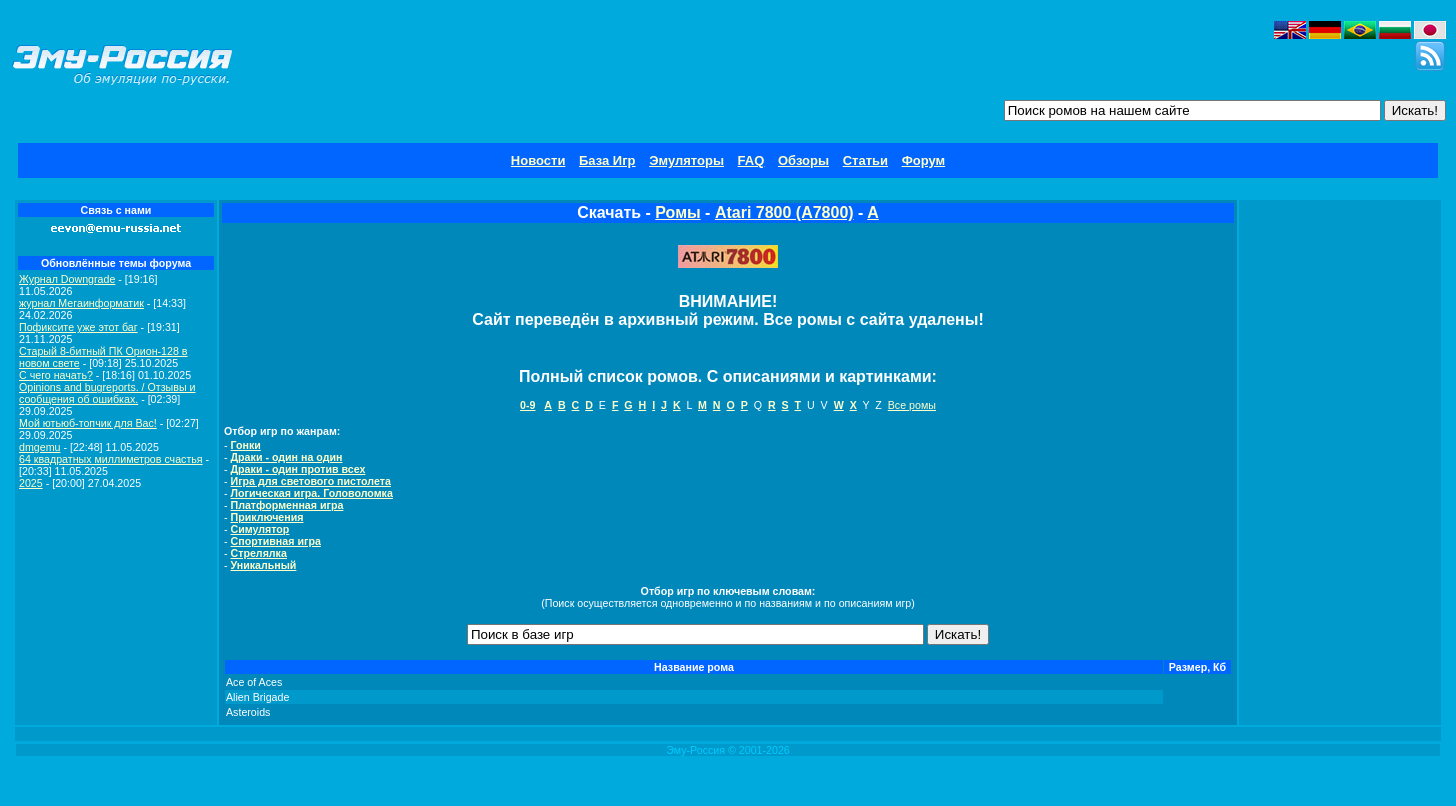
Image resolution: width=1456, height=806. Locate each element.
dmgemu (39, 447)
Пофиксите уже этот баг (78, 327)
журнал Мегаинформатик (81, 303)
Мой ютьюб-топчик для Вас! (88, 423)
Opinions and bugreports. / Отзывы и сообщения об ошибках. (107, 393)
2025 (31, 483)
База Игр (607, 160)
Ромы (677, 212)
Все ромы (912, 405)
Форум (923, 160)
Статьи (865, 160)
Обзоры (803, 160)
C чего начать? (56, 375)
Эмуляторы (686, 160)
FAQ (751, 160)
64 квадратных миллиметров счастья (111, 459)
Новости (538, 160)
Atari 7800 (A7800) (784, 212)
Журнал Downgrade (67, 279)
